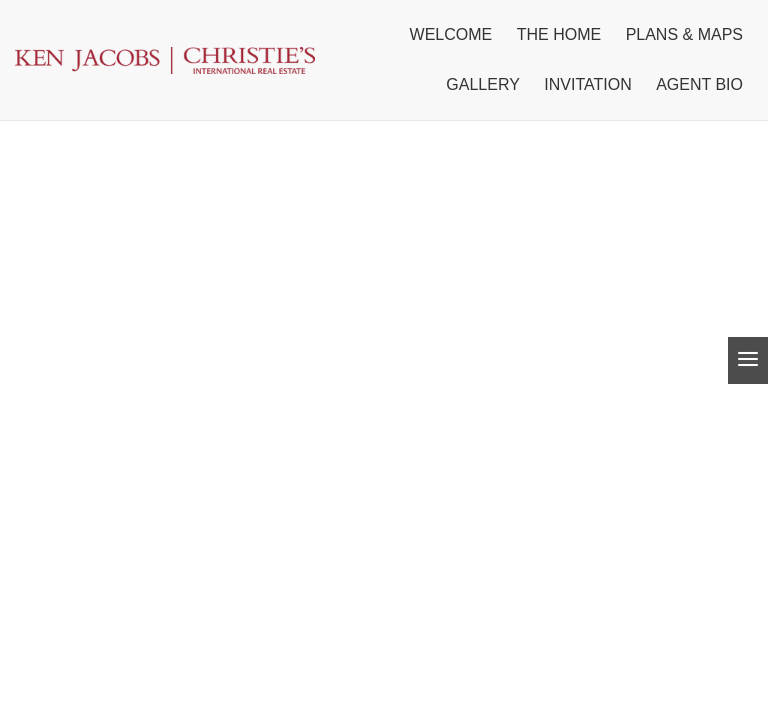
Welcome (451, 34)
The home (559, 34)
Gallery (483, 84)
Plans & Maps (684, 34)
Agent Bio (699, 84)
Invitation (587, 84)
